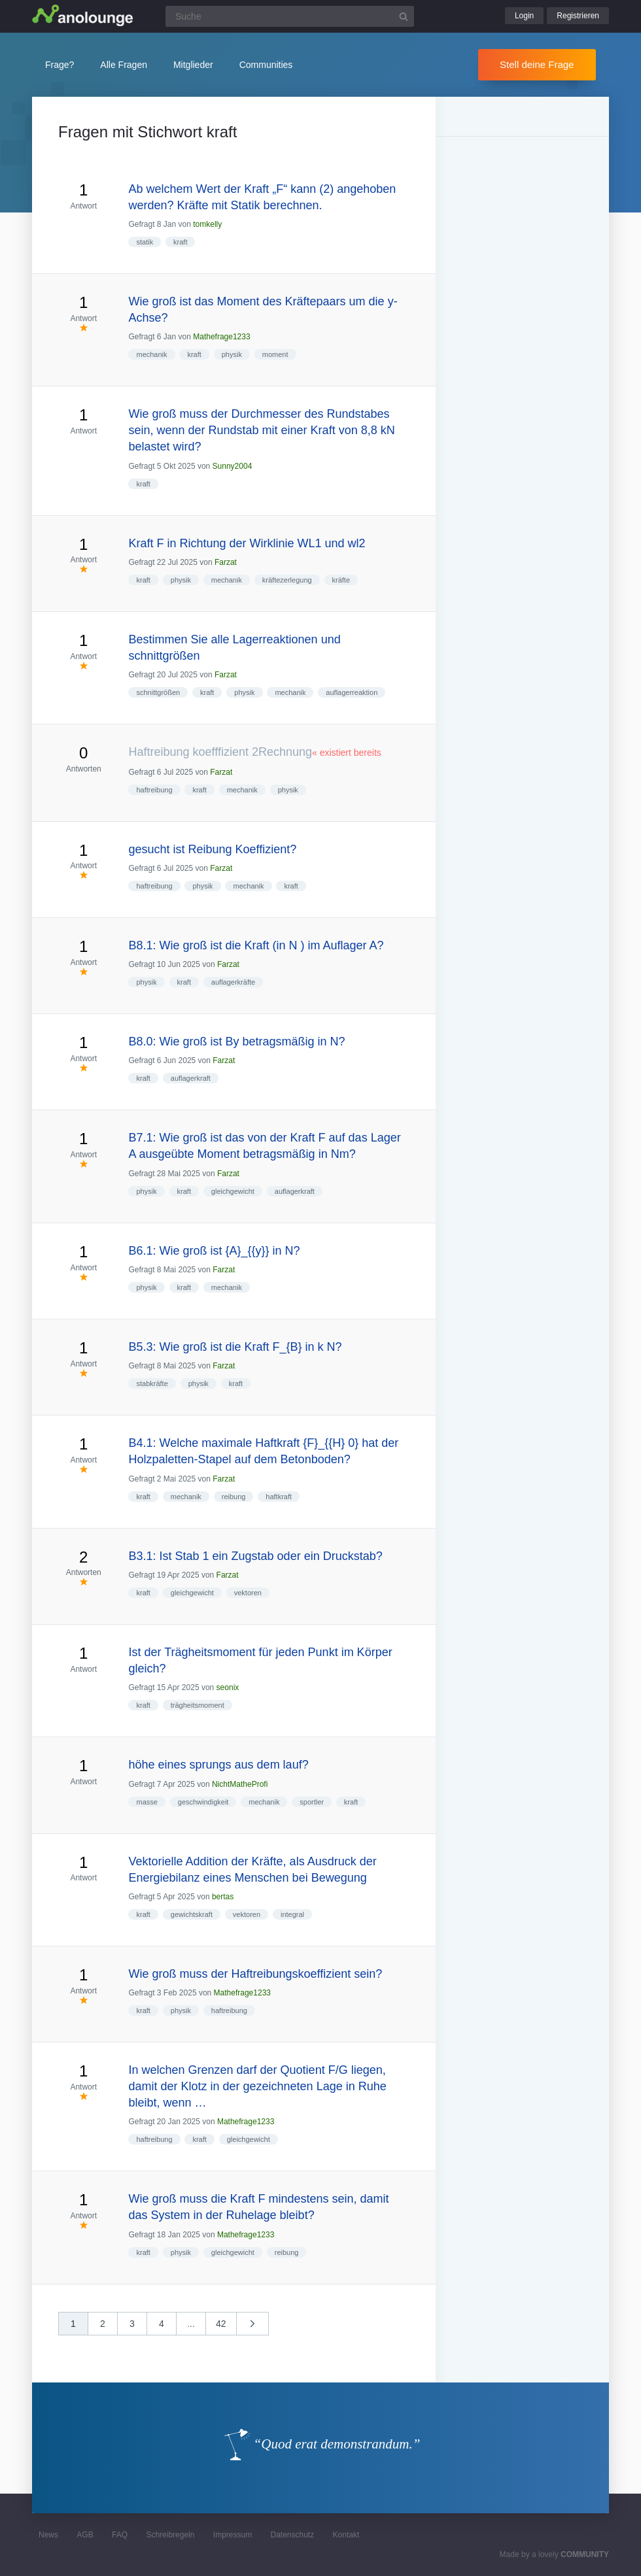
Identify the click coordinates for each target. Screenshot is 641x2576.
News (48, 2534)
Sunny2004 (232, 466)
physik (232, 354)
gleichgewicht (232, 1191)
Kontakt (346, 2534)
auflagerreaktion (351, 692)
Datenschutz (292, 2534)
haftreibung (154, 790)
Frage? (59, 64)
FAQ (120, 2534)
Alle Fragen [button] (123, 64)
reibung (234, 1496)
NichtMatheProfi (240, 1784)
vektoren (248, 1593)
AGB (85, 2534)
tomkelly (207, 224)
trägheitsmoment (197, 1705)
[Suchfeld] (289, 16)
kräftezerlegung (287, 580)
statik (144, 242)
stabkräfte (151, 1383)
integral (292, 1914)
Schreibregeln (170, 2534)
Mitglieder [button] (193, 64)
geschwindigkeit (203, 1802)
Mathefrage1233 (221, 336)
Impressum (232, 2534)
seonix (228, 1687)
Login (524, 15)
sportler (312, 1802)
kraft (180, 242)
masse (146, 1802)
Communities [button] (266, 64)
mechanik (151, 354)
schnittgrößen (158, 692)
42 (221, 2323)
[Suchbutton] (403, 16)
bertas (223, 1896)
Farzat (226, 562)
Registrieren (578, 15)
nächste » (259, 2328)
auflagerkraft (191, 1078)
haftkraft (279, 1496)
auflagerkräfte (233, 982)
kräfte (341, 580)
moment (275, 354)
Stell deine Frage (537, 64)
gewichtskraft (192, 1914)
